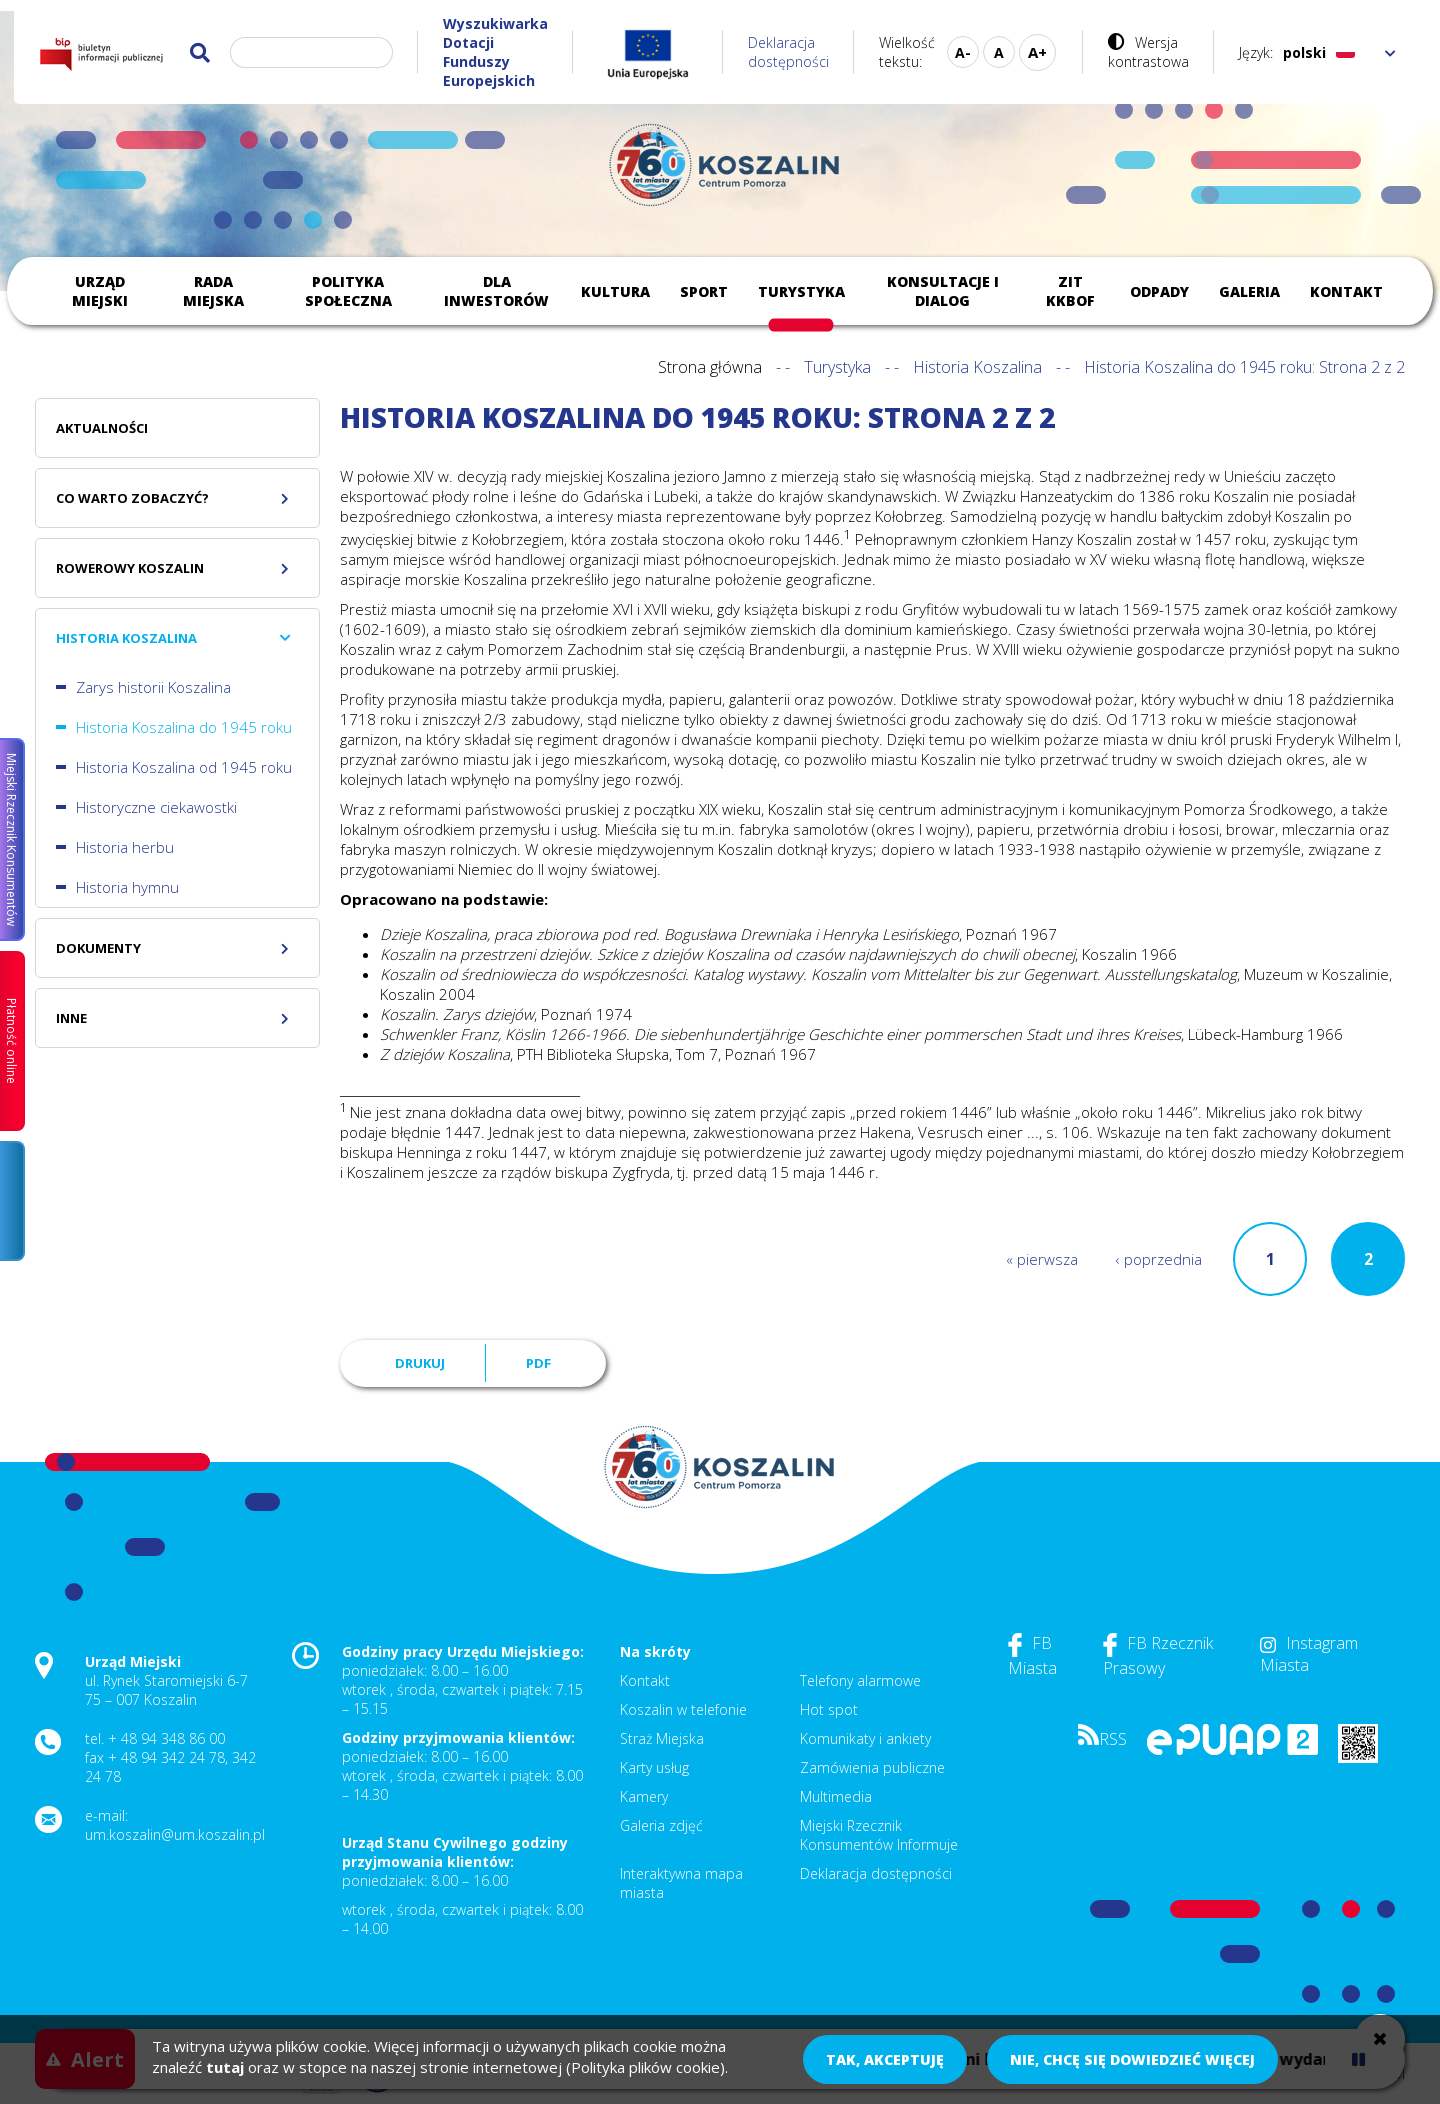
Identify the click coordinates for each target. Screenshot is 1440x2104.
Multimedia (836, 1796)
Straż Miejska (662, 1738)
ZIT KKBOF (1070, 291)
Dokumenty (98, 948)
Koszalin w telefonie (683, 1709)
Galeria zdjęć (661, 1825)
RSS (1102, 1739)
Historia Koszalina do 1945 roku (184, 727)
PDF (538, 1363)
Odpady (1159, 291)
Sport (704, 291)
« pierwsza (1042, 1259)
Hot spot (829, 1709)
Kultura (615, 291)
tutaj (225, 2067)
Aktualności (102, 428)
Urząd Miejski (100, 291)
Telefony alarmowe (860, 1680)
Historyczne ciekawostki (156, 807)
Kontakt (1346, 291)
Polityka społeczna (348, 291)
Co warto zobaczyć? (132, 498)
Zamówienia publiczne (872, 1767)
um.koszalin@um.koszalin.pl (175, 1834)
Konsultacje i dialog (943, 291)
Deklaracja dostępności (788, 52)
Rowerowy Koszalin (130, 568)
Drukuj (420, 1363)
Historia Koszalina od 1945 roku (184, 767)
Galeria (1249, 291)
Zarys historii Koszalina (153, 687)
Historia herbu (125, 847)
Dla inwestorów (496, 291)
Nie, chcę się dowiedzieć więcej (1132, 2059)
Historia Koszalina (977, 367)
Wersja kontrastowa (1148, 52)
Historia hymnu (127, 887)
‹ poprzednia (1159, 1259)
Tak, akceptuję (885, 2059)
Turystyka (801, 291)
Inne (71, 1018)
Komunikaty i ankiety (865, 1738)
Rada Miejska (213, 291)
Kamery (644, 1796)
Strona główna (710, 367)
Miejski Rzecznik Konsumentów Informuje (879, 1835)
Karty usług (654, 1767)
